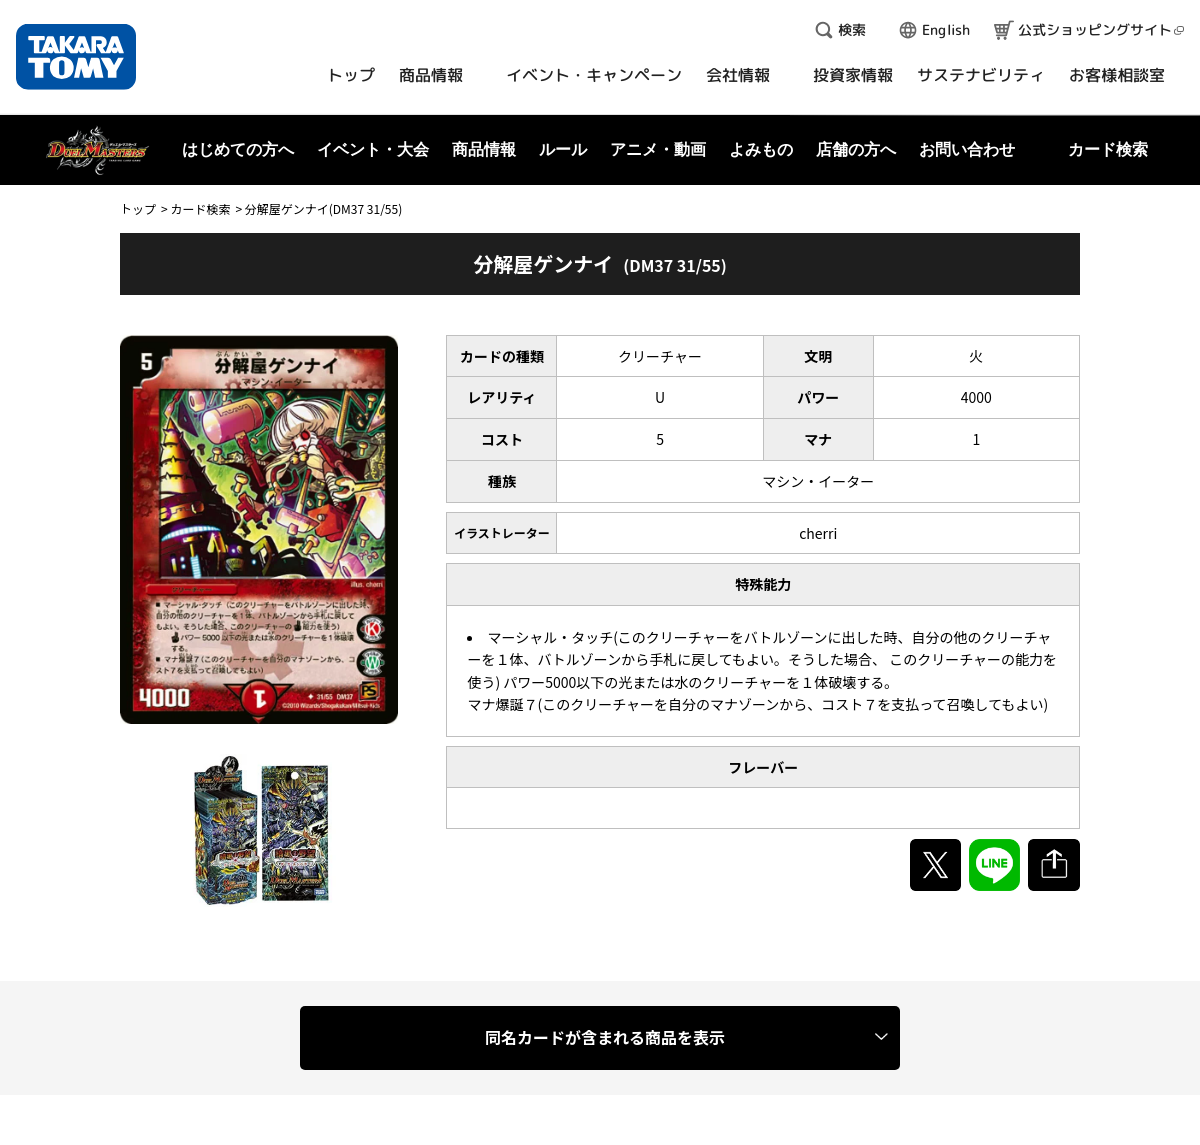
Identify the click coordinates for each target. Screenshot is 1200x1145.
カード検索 (200, 208)
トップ (138, 208)
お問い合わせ (967, 149)
